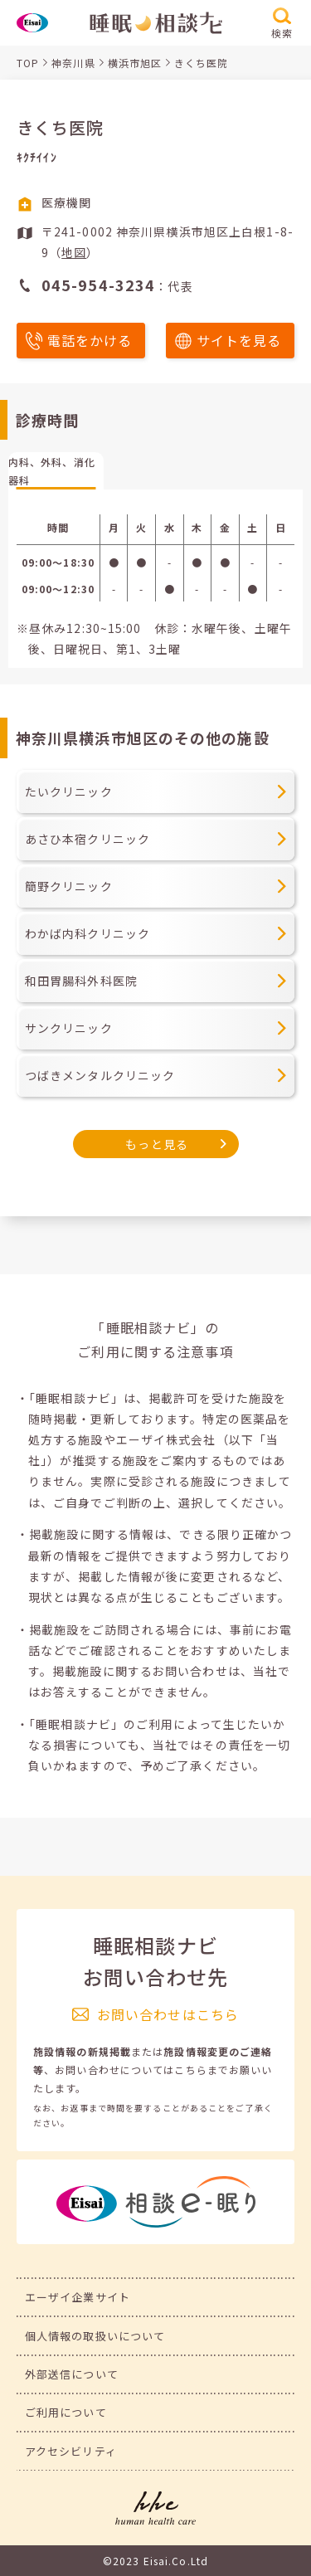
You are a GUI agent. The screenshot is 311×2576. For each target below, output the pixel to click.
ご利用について (66, 2412)
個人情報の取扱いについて (95, 2336)
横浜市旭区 (135, 63)
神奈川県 (73, 63)
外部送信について (72, 2374)
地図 (73, 252)
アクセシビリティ (71, 2451)
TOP (28, 63)
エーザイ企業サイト (77, 2297)
